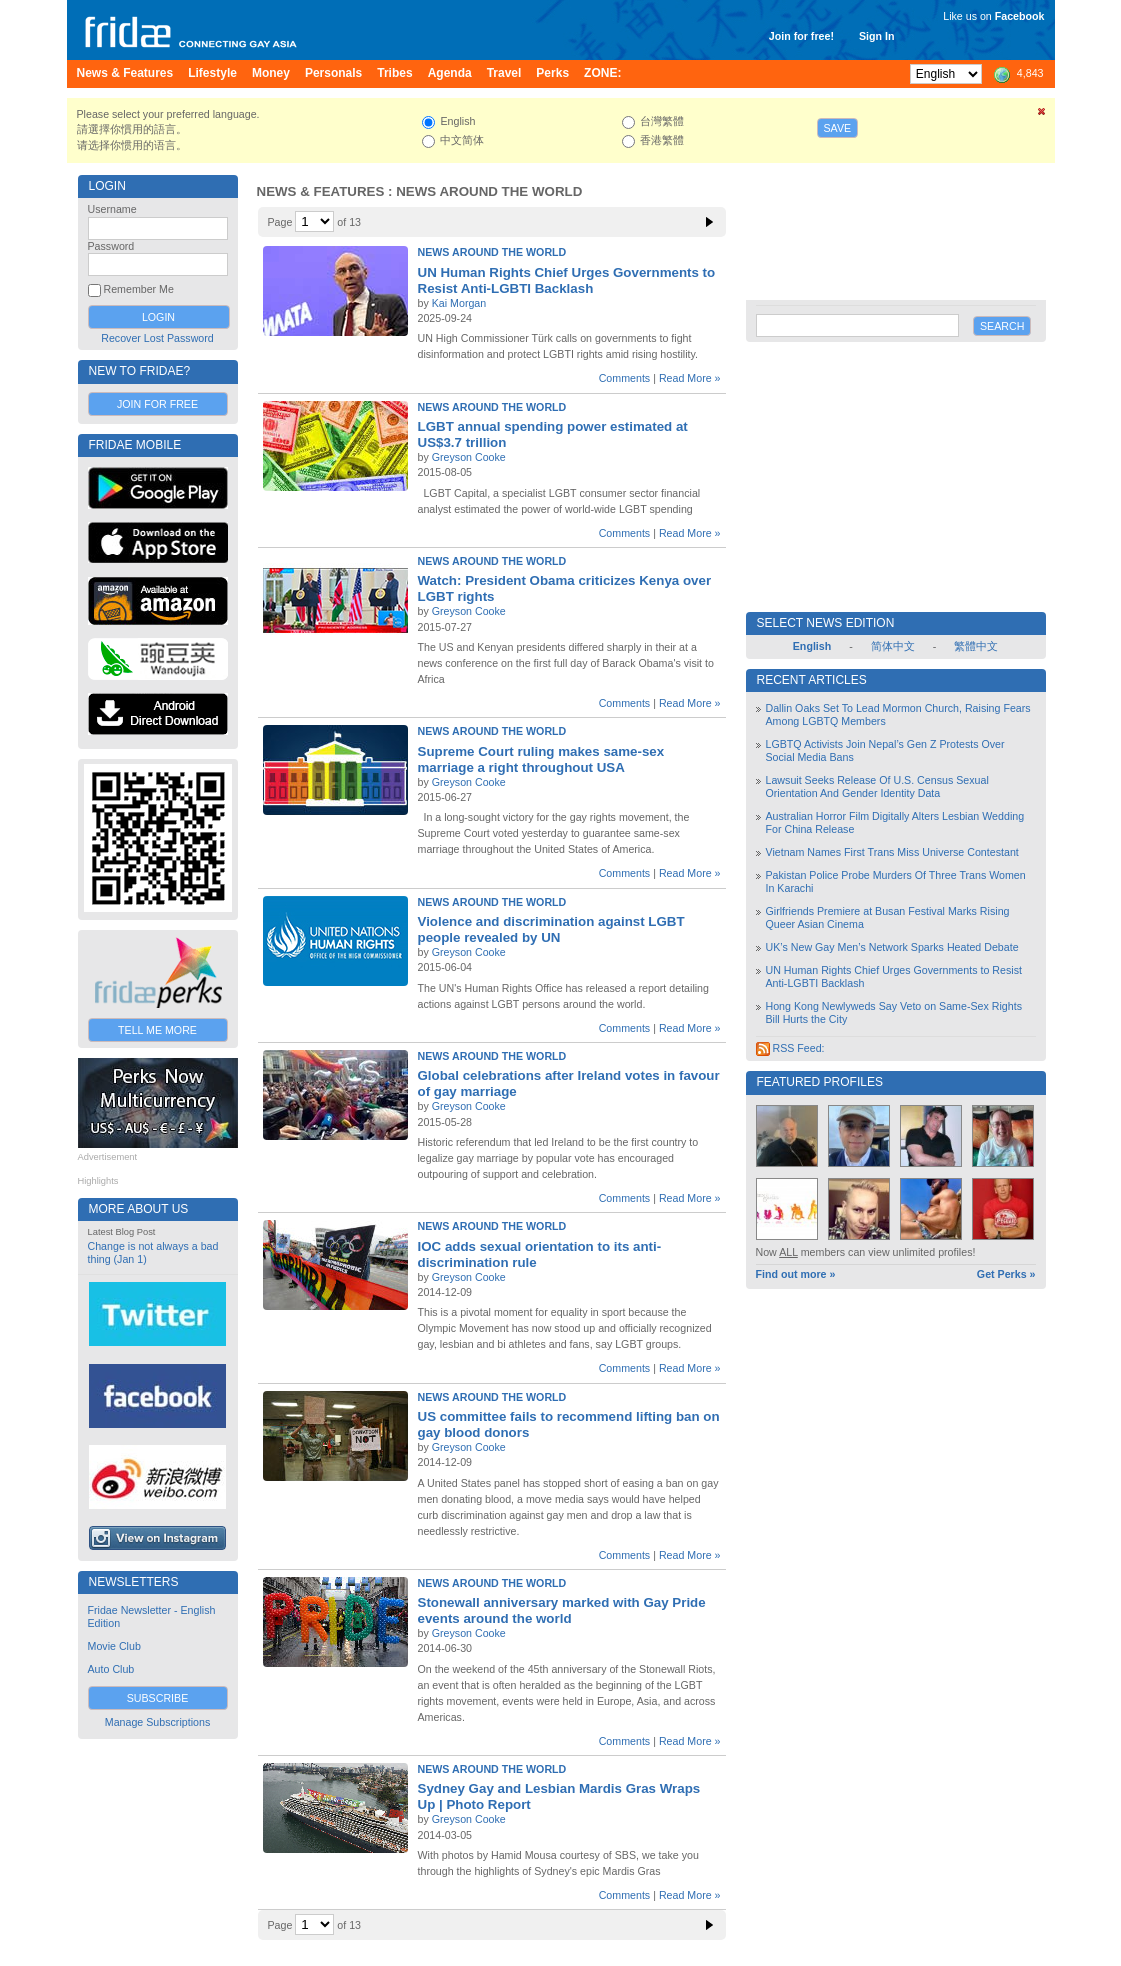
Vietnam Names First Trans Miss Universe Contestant (892, 852)
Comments (625, 378)
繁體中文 (976, 646)
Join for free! (801, 36)
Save (838, 128)
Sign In (877, 36)
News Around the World (492, 252)
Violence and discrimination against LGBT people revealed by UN (551, 929)
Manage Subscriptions (157, 1722)
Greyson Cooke (469, 457)
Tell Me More (157, 1030)
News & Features (321, 191)
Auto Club (111, 1669)
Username (112, 209)
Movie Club (114, 1646)
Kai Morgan (459, 303)
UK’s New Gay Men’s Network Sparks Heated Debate (892, 947)
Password (111, 246)
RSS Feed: (790, 1048)
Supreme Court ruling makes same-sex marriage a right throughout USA (541, 759)
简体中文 (893, 646)
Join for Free (157, 404)
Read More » (690, 378)
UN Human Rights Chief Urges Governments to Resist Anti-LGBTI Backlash (567, 280)
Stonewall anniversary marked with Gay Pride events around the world (562, 1610)
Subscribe (158, 1698)
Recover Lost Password (157, 338)
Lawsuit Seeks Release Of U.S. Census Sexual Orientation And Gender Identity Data (877, 786)
